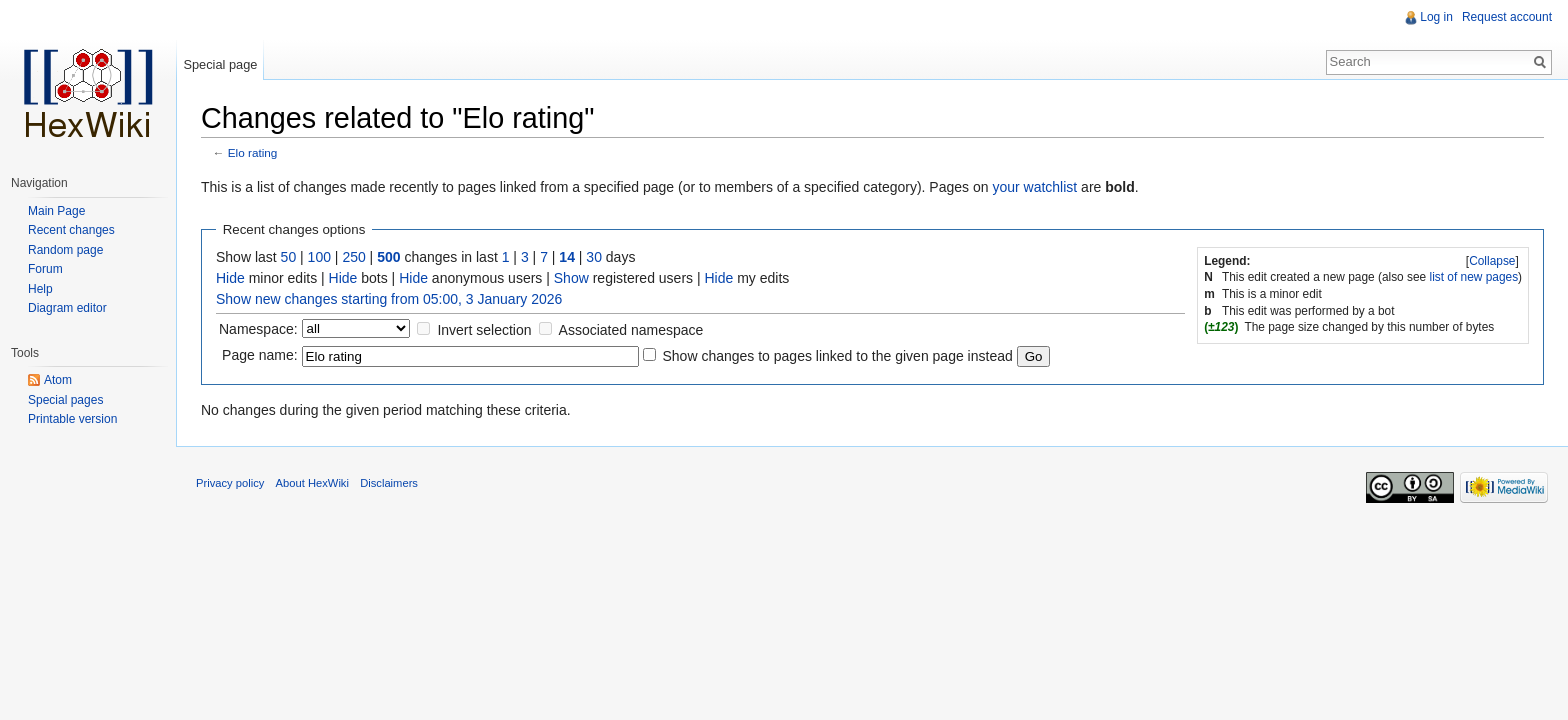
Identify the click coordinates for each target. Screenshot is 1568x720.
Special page (220, 64)
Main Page (56, 211)
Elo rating (253, 152)
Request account (1507, 17)
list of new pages (1474, 277)
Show (571, 278)
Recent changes (71, 230)
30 (594, 257)
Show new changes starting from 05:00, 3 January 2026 (389, 299)
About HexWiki (312, 483)
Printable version (72, 419)
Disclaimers (389, 483)
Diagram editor (67, 308)
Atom (58, 380)
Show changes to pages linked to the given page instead (837, 356)
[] (1493, 261)
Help (40, 289)
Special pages (65, 400)
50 (289, 257)
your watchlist (1034, 187)
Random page (65, 250)
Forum (45, 269)
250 (353, 257)
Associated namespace (631, 330)
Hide (230, 278)
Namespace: (258, 329)
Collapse (1492, 261)
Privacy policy (230, 483)
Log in (1436, 17)
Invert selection (484, 330)
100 (319, 257)
